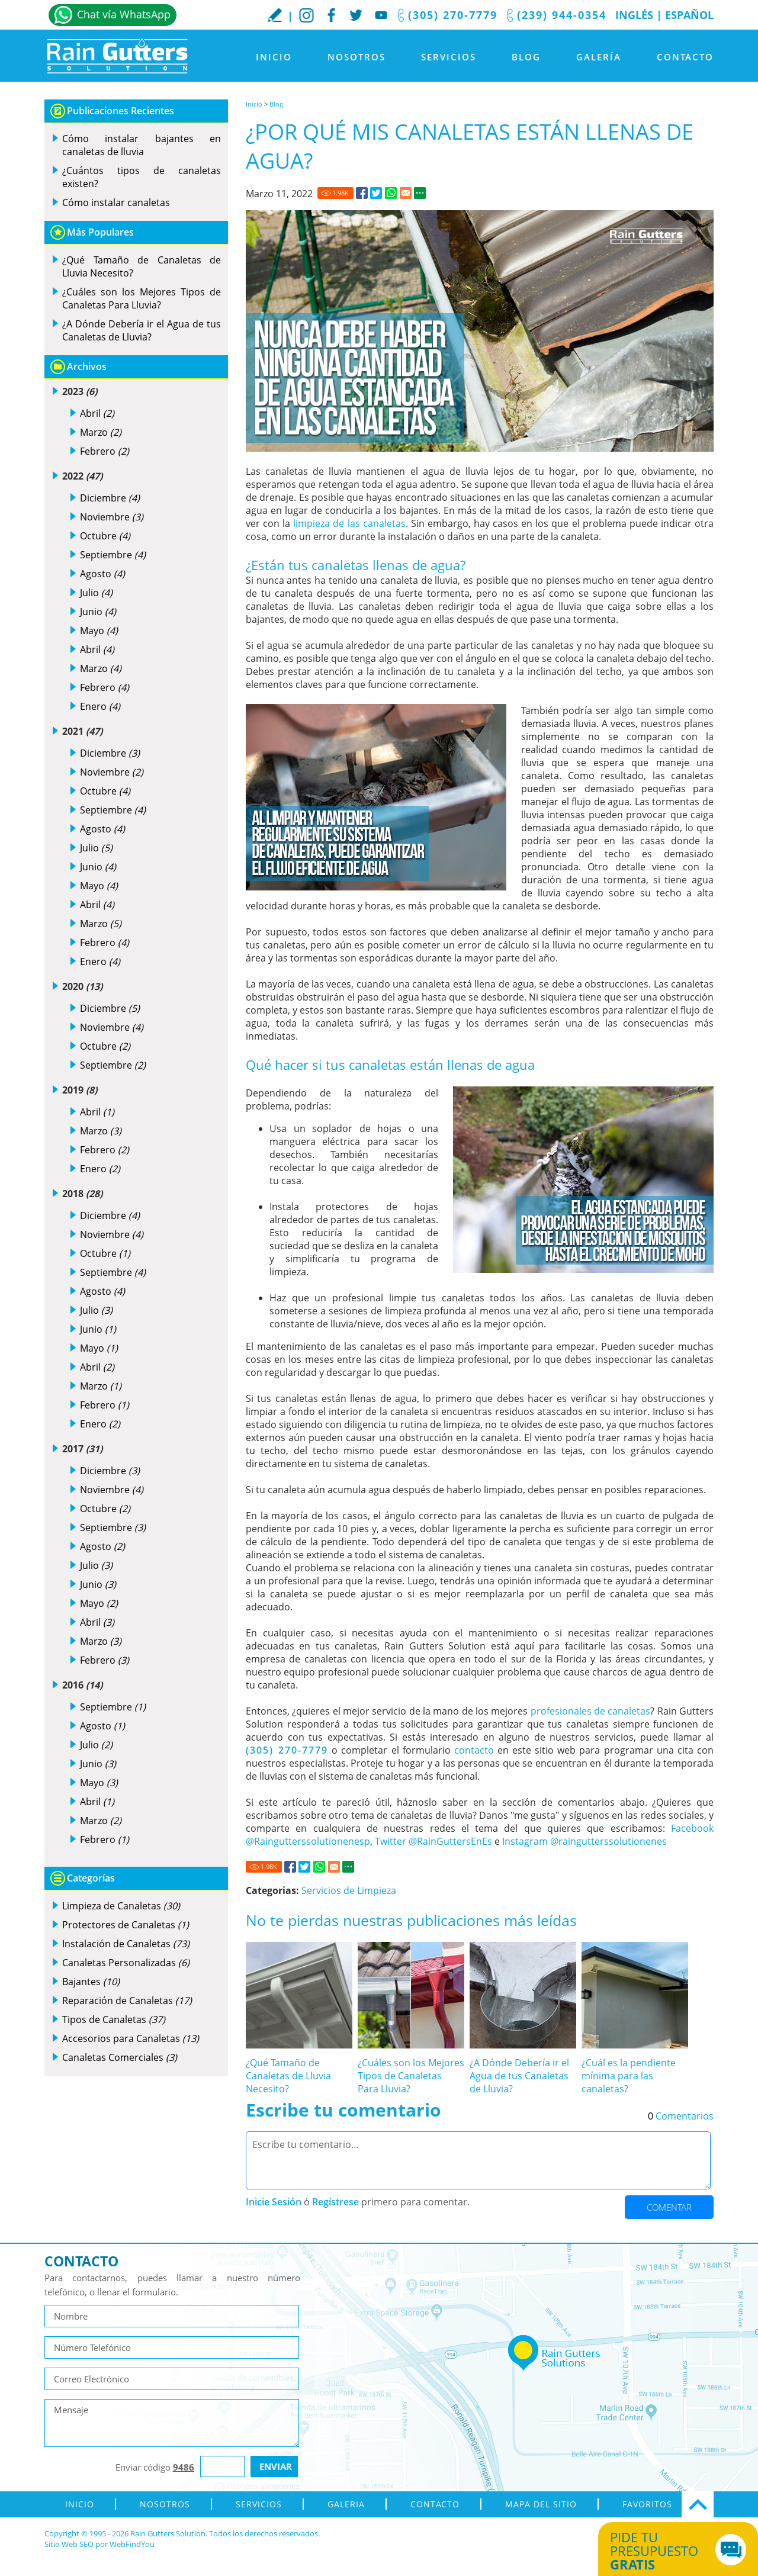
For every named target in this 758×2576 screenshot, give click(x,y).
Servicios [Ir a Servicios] (448, 57)
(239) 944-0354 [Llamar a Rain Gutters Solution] (561, 15)
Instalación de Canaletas (126, 1943)
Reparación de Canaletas (127, 2000)
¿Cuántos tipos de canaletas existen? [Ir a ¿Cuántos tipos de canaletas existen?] (141, 177)
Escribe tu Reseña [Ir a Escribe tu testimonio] (275, 15)
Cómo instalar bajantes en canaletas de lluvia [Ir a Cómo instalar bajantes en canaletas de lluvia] (141, 145)
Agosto (102, 573)
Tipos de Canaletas (113, 2019)
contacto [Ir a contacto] (474, 1750)
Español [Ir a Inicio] (689, 15)
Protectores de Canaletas (125, 1924)
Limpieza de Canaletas (121, 1905)
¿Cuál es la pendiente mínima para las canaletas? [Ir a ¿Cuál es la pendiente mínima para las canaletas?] (629, 2075)
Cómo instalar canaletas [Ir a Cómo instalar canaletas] (116, 202)
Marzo (100, 432)
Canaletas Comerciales (119, 2057)
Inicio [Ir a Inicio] (274, 57)
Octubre (105, 535)
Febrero (104, 451)
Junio (98, 611)
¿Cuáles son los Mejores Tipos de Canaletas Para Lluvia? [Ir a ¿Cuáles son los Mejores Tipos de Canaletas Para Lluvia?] (411, 2075)
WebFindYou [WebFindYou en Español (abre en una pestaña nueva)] (132, 2544)
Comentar (669, 2207)
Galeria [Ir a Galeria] (346, 2504)
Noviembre (111, 516)
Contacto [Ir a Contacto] (685, 57)
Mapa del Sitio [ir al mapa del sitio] (541, 2504)
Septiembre (113, 554)
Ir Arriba (698, 2504)
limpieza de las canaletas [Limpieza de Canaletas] (349, 523)
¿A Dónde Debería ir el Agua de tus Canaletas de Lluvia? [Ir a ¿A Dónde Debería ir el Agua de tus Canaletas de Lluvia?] (519, 2075)
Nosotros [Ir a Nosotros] (356, 57)
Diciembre (110, 497)
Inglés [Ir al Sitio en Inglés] (634, 15)
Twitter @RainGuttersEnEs (433, 1841)
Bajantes (91, 1981)
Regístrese (335, 2201)
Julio (96, 592)
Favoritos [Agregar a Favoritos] (647, 2504)
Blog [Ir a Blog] (526, 57)
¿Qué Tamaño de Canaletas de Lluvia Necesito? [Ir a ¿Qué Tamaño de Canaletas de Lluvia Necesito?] (288, 2075)
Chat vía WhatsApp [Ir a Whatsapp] (124, 14)
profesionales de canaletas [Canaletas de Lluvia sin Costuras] (591, 1711)
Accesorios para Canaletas (130, 2038)
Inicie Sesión (273, 2201)
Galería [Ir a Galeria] (598, 57)
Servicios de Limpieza (348, 1890)
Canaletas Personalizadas (126, 1962)
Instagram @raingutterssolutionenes (584, 1841)
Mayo (99, 630)
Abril (97, 413)
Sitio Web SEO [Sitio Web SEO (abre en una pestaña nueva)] (69, 2544)
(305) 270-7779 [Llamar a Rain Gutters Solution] (452, 15)
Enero (100, 706)
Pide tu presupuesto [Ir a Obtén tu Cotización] (665, 2550)
